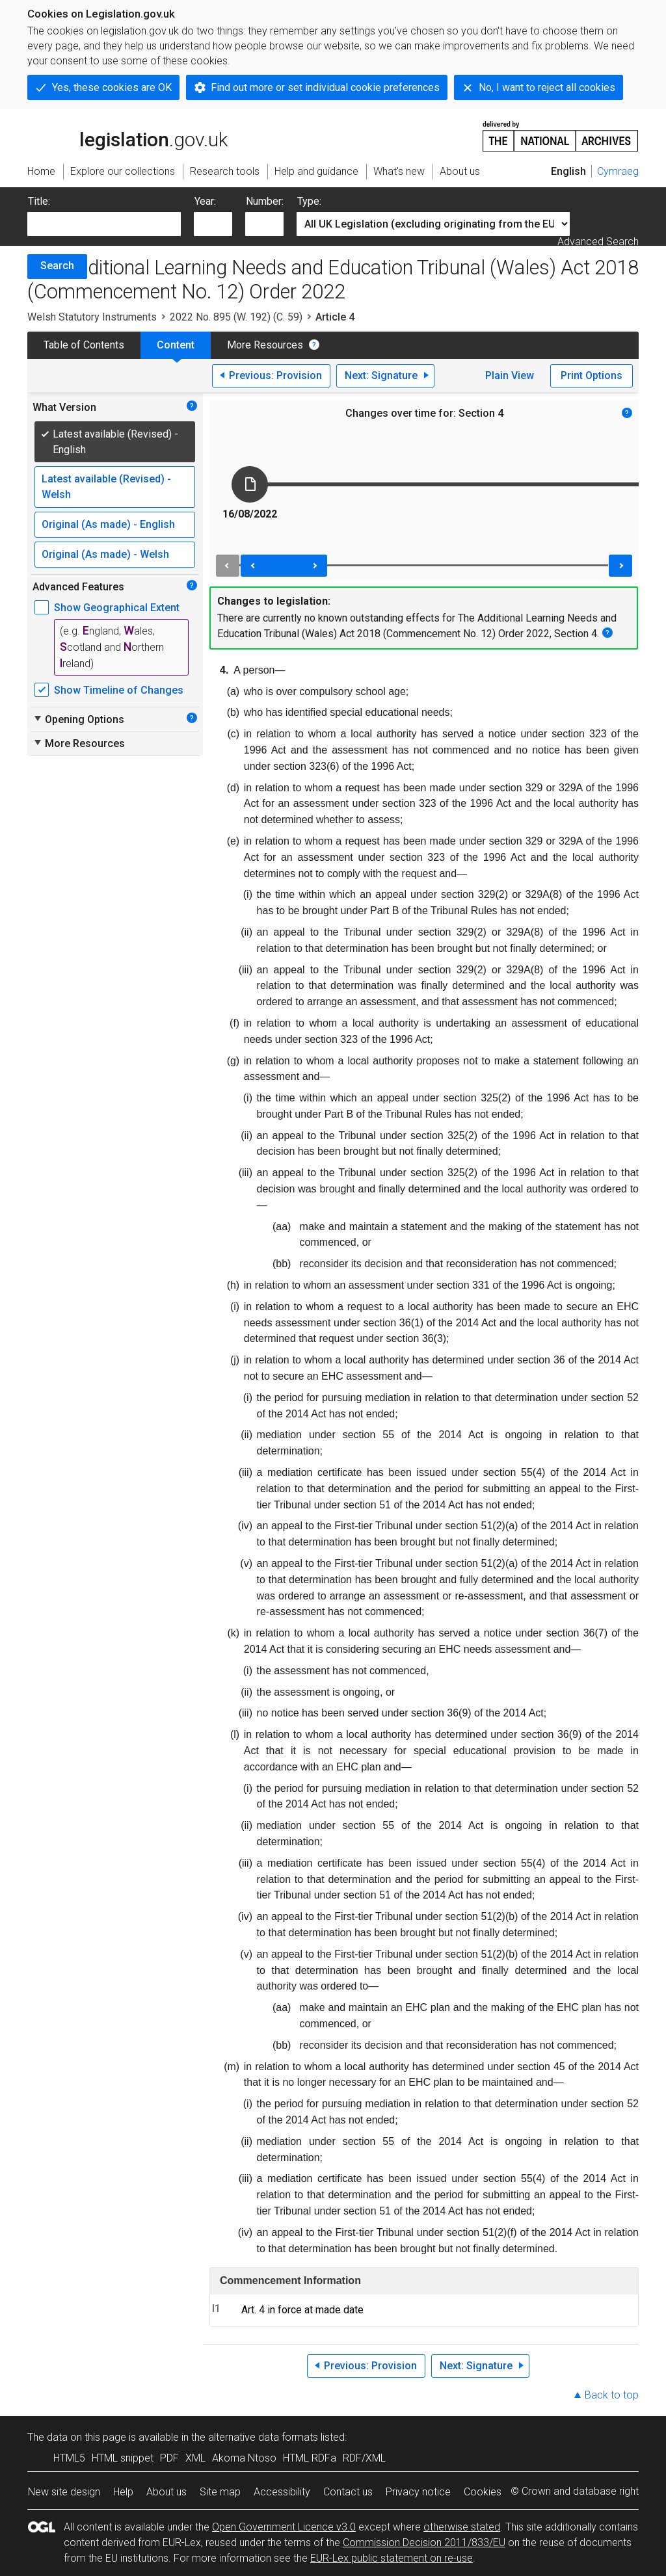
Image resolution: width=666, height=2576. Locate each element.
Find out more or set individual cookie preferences (325, 87)
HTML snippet (122, 2458)
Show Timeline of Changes (118, 690)
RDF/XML (364, 2458)
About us (166, 2492)
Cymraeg (618, 171)
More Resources (265, 345)
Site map (220, 2492)
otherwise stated (461, 2527)
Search (57, 265)
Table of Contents (84, 345)
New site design (64, 2492)
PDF (169, 2458)
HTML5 (69, 2458)
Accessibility (282, 2492)
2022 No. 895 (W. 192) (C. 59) (236, 317)
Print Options (591, 375)
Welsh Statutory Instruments (92, 317)
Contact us (348, 2492)
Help (123, 2492)
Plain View (509, 375)
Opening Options (78, 719)
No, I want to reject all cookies (547, 87)
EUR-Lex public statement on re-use (391, 2558)
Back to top (612, 2395)
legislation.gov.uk (127, 135)
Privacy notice (418, 2492)
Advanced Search (598, 241)
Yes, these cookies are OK (112, 87)
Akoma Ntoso (244, 2458)
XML (195, 2458)
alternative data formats (263, 2437)
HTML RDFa (309, 2458)
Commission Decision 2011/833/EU (424, 2542)
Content (175, 345)
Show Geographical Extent (117, 607)
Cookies (482, 2492)
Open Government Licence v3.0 (284, 2527)
